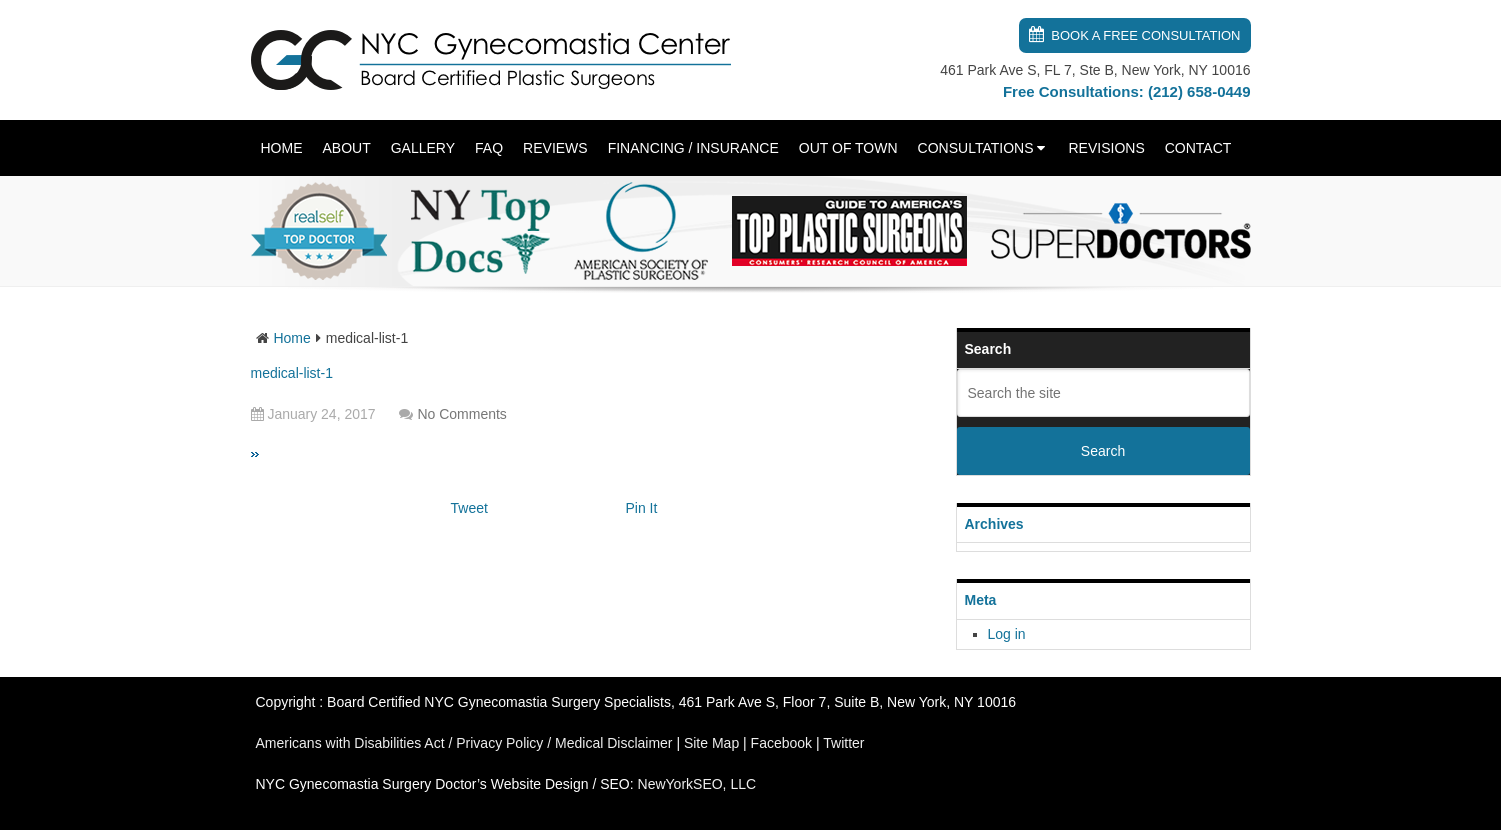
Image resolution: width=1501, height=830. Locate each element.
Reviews (555, 148)
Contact (1198, 148)
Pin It (642, 508)
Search (1103, 451)
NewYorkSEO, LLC (697, 784)
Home (282, 148)
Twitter (843, 743)
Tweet (469, 508)
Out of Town (848, 148)
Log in (1007, 634)
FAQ (489, 148)
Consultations (976, 148)
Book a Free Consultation (1145, 35)
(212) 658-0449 (1199, 91)
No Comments (461, 414)
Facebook (781, 743)
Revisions (1106, 148)
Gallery (423, 148)
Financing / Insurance (693, 148)
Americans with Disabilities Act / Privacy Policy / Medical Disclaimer (464, 743)
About (347, 148)
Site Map (711, 743)
